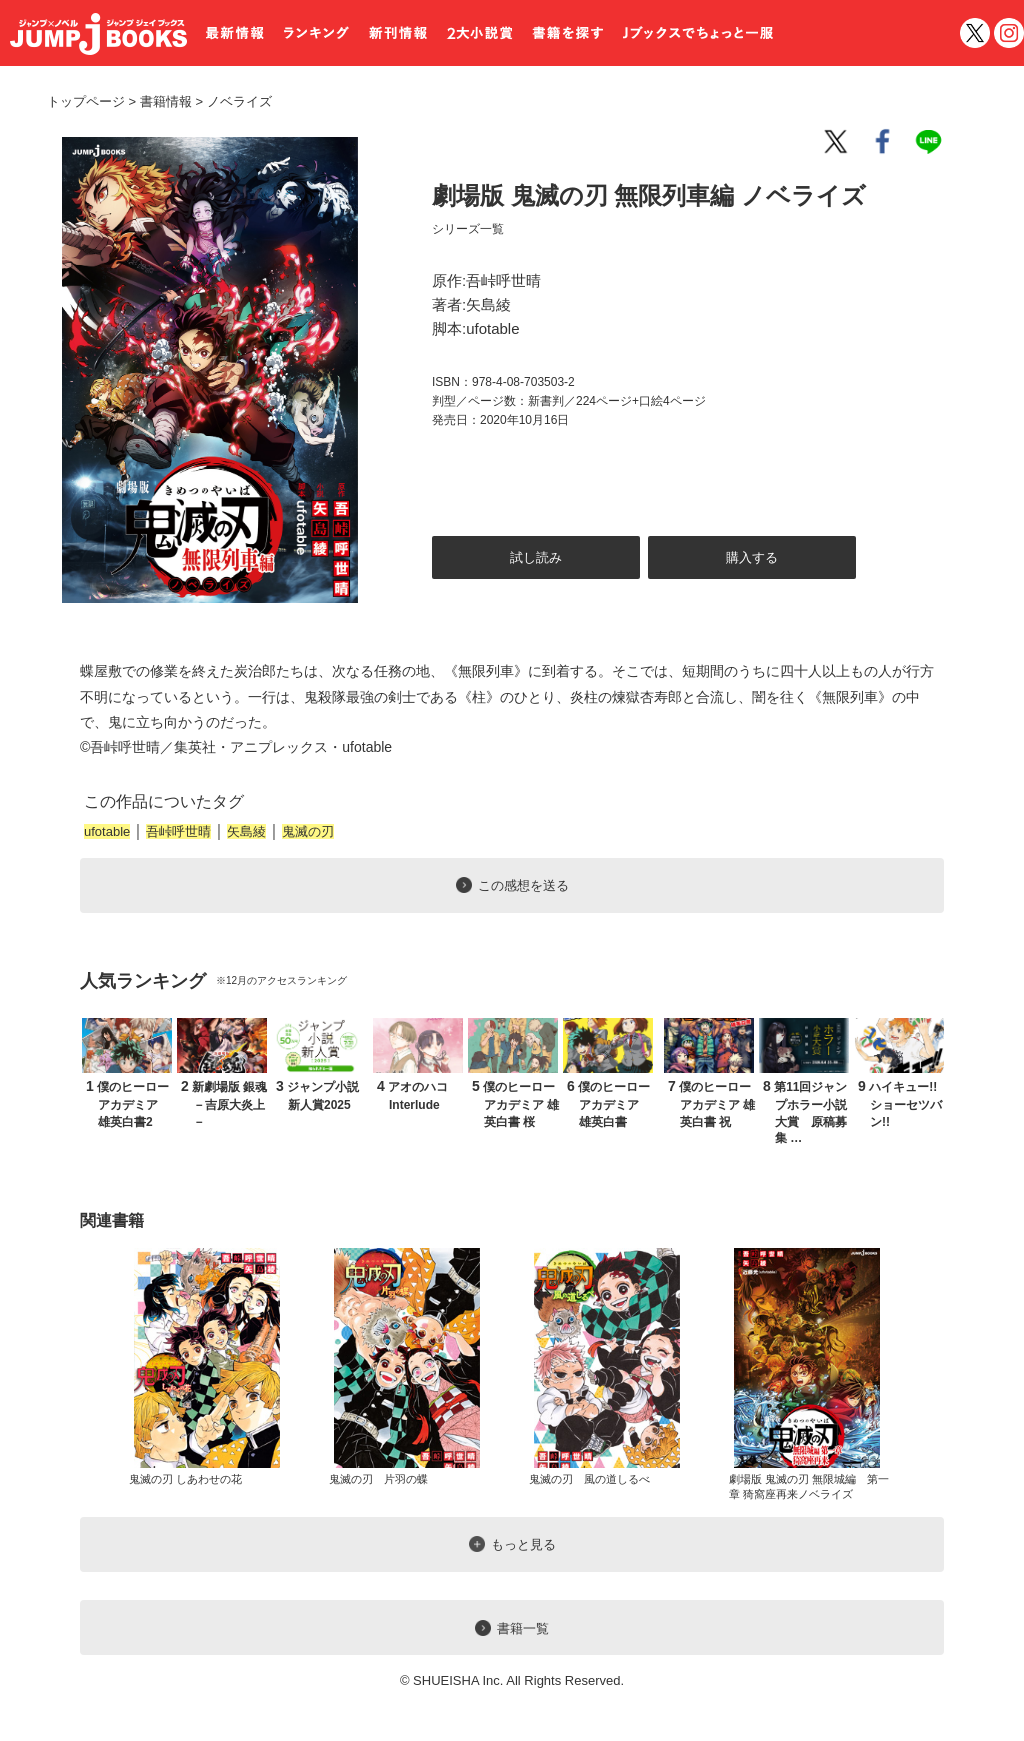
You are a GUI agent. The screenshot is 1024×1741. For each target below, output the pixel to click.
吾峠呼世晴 (178, 831)
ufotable (107, 831)
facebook (884, 142)
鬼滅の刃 (308, 831)
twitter (975, 33)
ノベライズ (232, 101)
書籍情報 (166, 101)
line (932, 142)
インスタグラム (1009, 33)
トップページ (86, 101)
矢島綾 (246, 831)
